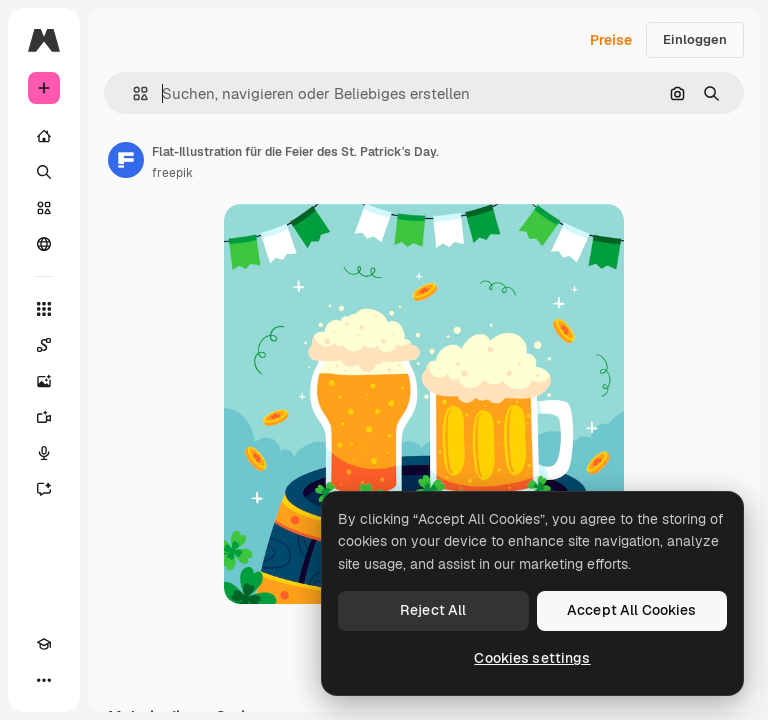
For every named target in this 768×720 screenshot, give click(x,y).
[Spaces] (44, 345)
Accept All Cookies (632, 610)
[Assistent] (44, 489)
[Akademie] (44, 644)
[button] (132, 93)
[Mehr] (44, 680)
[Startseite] (44, 136)
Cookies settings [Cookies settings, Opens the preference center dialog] (532, 658)
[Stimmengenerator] (44, 453)
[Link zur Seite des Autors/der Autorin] (126, 160)
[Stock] (44, 208)
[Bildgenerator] (44, 381)
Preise (611, 40)
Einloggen (695, 39)
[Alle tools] (44, 309)
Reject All (433, 610)
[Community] (44, 244)
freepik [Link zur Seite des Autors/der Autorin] (172, 173)
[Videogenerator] (44, 417)
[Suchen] (44, 172)
